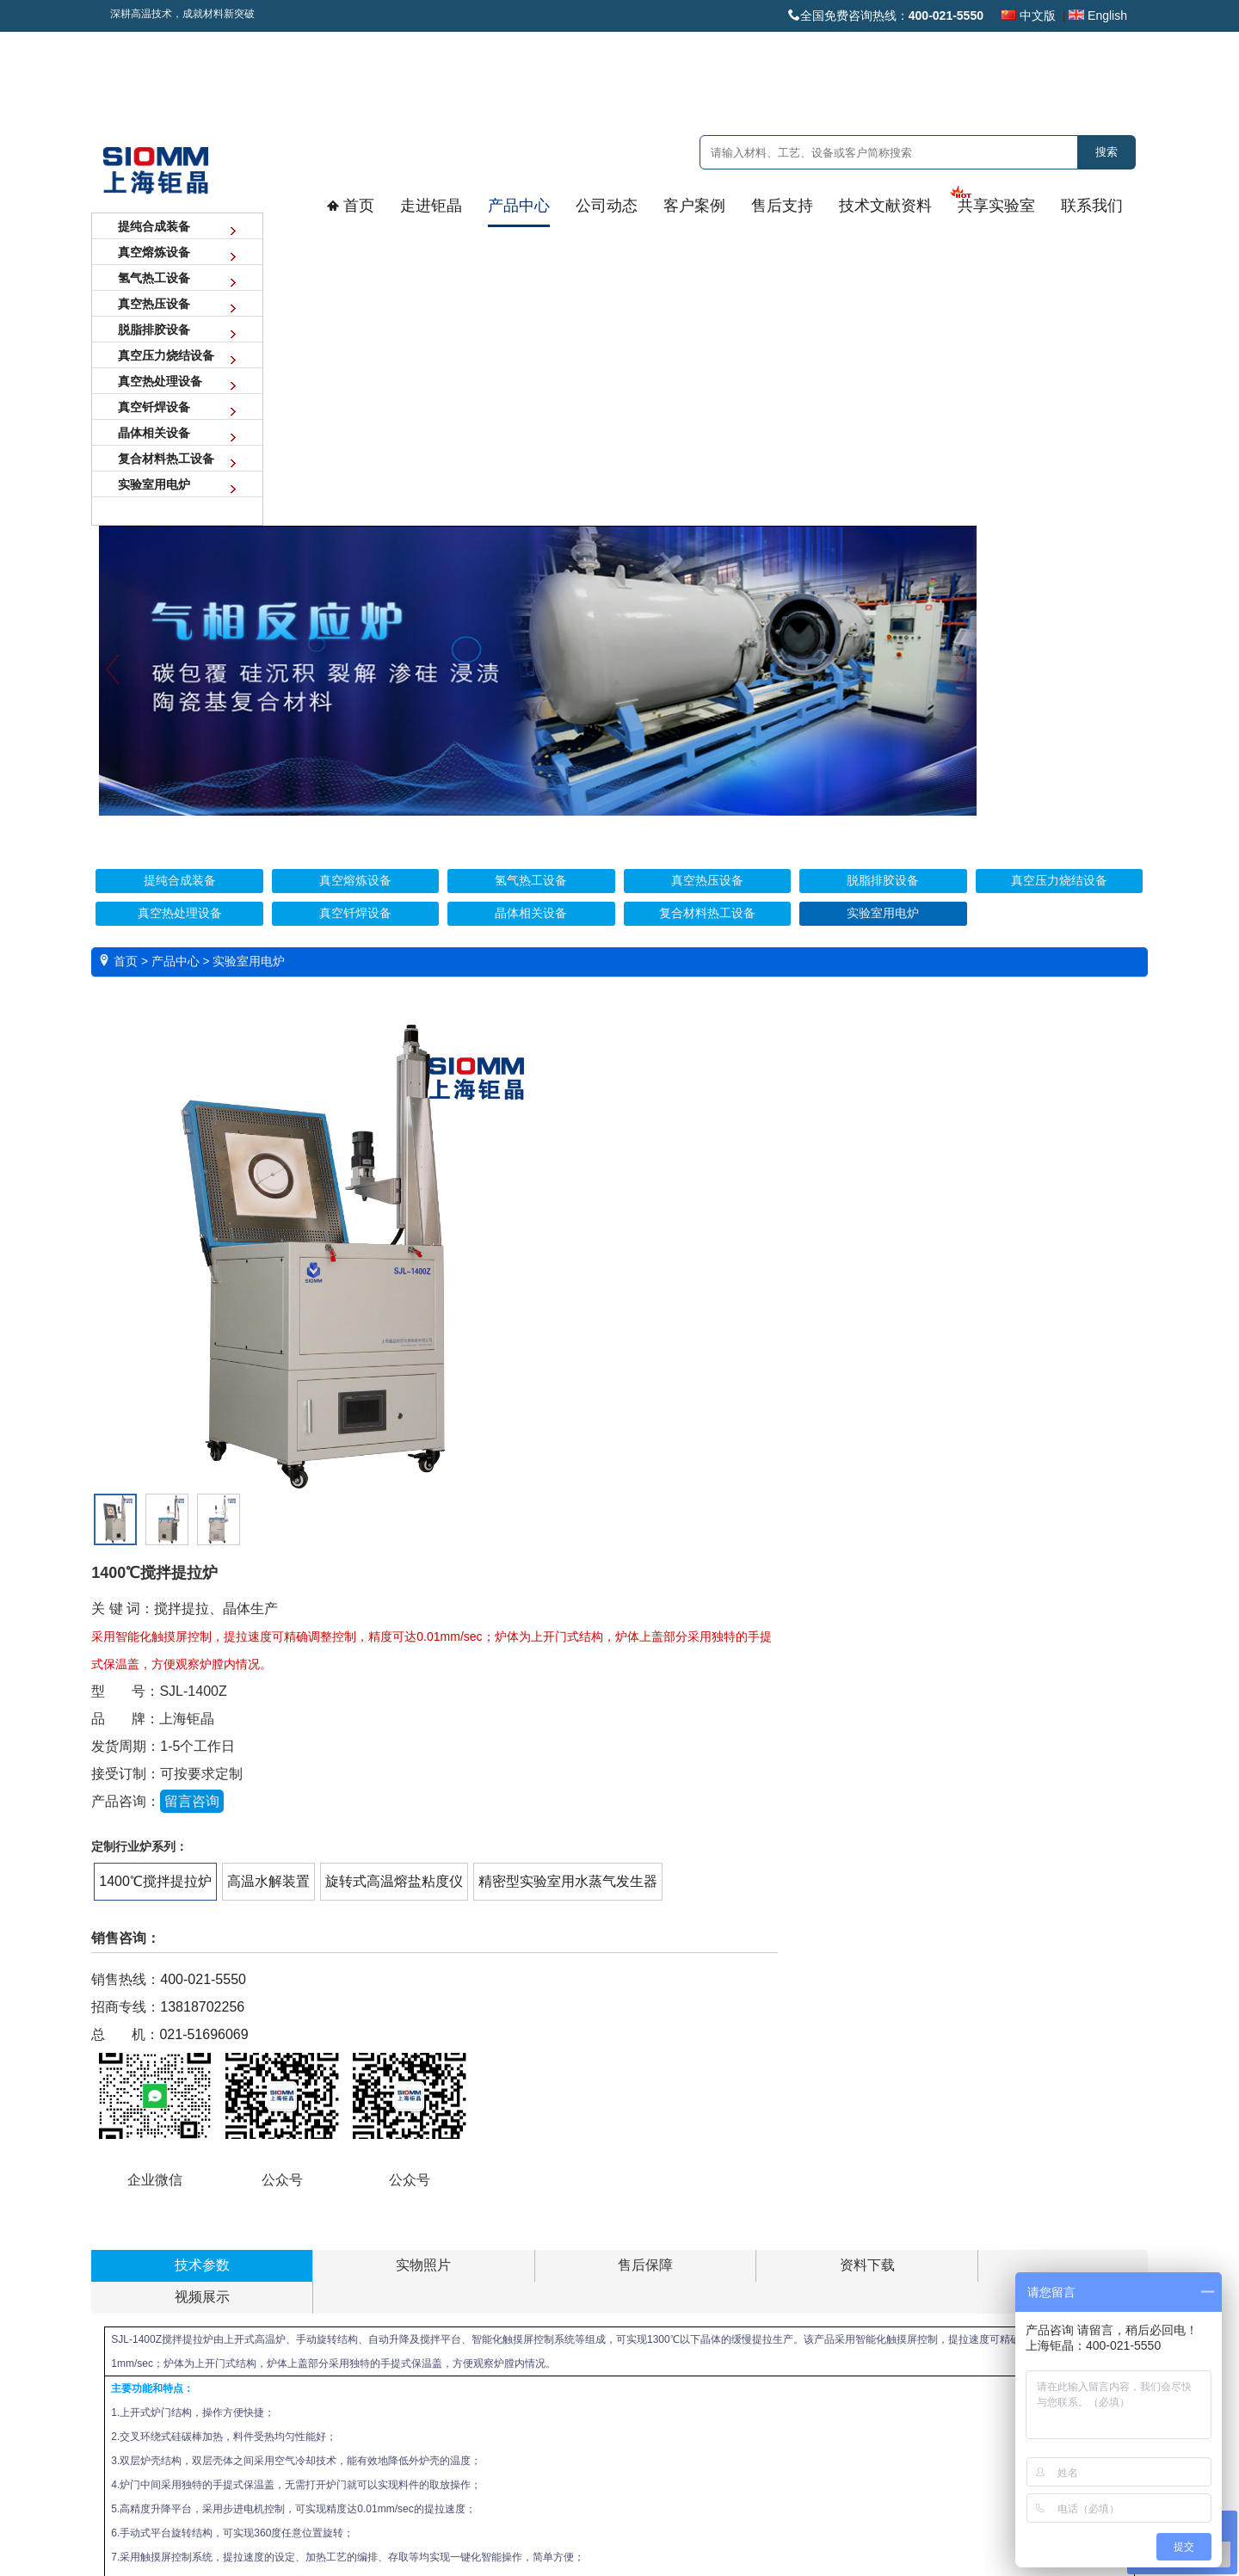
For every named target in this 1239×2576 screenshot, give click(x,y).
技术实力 (129, 2275)
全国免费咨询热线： (885, 15)
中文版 (1028, 15)
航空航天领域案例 (537, 2304)
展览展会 (387, 2275)
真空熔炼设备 (268, 2246)
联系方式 (1033, 2217)
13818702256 (627, 1168)
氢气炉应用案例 (532, 2363)
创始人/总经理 (141, 2333)
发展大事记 (134, 2246)
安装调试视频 (656, 2217)
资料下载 (464, 1343)
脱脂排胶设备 (268, 2333)
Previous (297, 375)
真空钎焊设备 (268, 2420)
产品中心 (253, 2188)
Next (1122, 375)
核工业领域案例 (532, 2217)
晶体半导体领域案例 (542, 2333)
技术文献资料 (780, 2188)
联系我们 (1027, 2188)
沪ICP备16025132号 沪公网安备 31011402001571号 (619, 2507)
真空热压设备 (268, 2304)
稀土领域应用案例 (537, 2275)
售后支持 (640, 2188)
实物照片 (258, 1343)
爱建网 (644, 2528)
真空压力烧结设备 (279, 2363)
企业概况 (129, 2217)
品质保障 (129, 2304)
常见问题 (646, 2275)
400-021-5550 (628, 1140)
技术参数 (154, 1343)
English (1098, 15)
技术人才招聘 (1043, 2246)
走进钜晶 (124, 2188)
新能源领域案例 (532, 2246)
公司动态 (382, 2188)
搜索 (1106, 151)
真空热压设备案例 (537, 2420)
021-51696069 (628, 1195)
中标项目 (387, 2304)
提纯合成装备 (268, 2217)
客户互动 (387, 2246)
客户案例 (511, 2188)
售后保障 (361, 1343)
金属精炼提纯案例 (537, 2392)
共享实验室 (903, 2188)
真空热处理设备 (274, 2392)
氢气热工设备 (268, 2275)
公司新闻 (387, 2217)
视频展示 (567, 1343)
